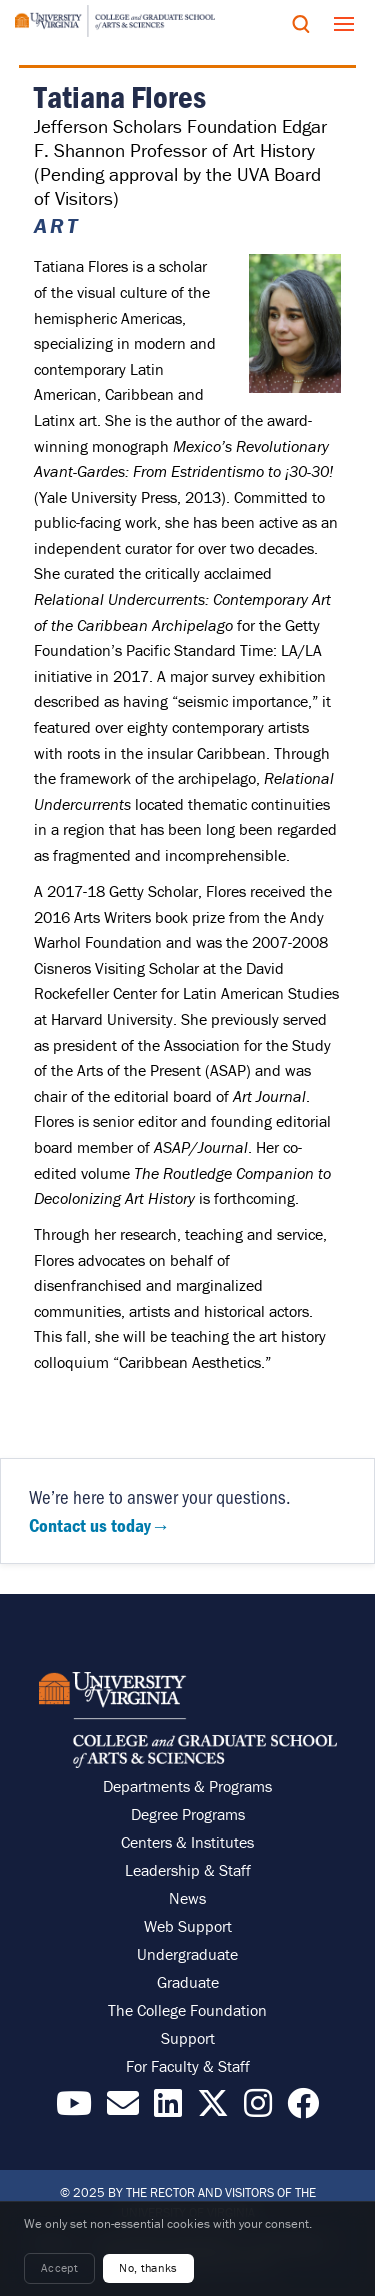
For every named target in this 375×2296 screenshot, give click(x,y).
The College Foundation (187, 2010)
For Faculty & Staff (188, 2066)
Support (188, 2038)
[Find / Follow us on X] (213, 2109)
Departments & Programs (187, 1786)
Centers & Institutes (187, 1842)
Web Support (188, 1926)
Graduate (188, 1982)
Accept (59, 2267)
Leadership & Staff (188, 1870)
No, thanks (148, 2267)
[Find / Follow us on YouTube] (74, 2109)
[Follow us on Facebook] (303, 2109)
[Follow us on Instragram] (258, 2109)
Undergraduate (187, 1954)
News (187, 1898)
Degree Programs (188, 1814)
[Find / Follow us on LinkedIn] (168, 2109)
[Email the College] (123, 2109)
